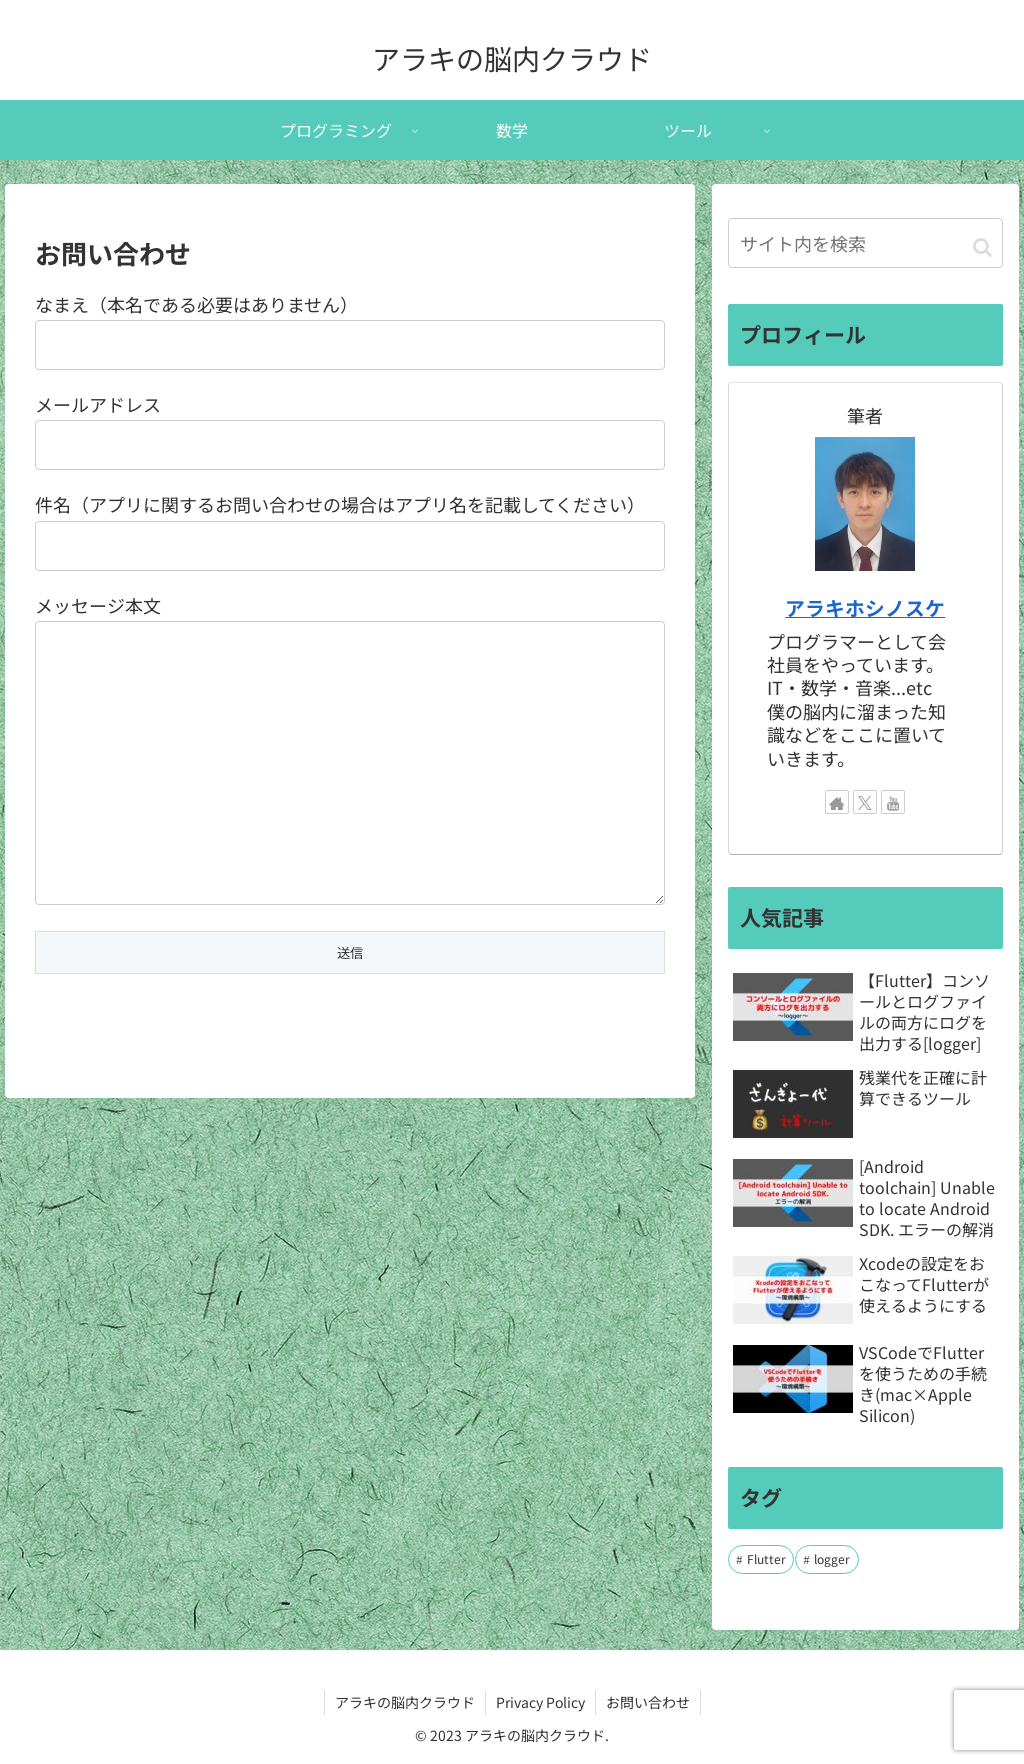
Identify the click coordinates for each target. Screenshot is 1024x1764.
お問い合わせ (648, 1702)
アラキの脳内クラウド (405, 1702)
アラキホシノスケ (865, 607)
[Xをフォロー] (865, 802)
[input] (865, 243)
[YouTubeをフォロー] (893, 802)
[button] (982, 245)
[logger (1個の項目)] (826, 1559)
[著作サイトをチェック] (837, 802)
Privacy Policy (540, 1702)
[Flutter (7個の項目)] (761, 1559)
